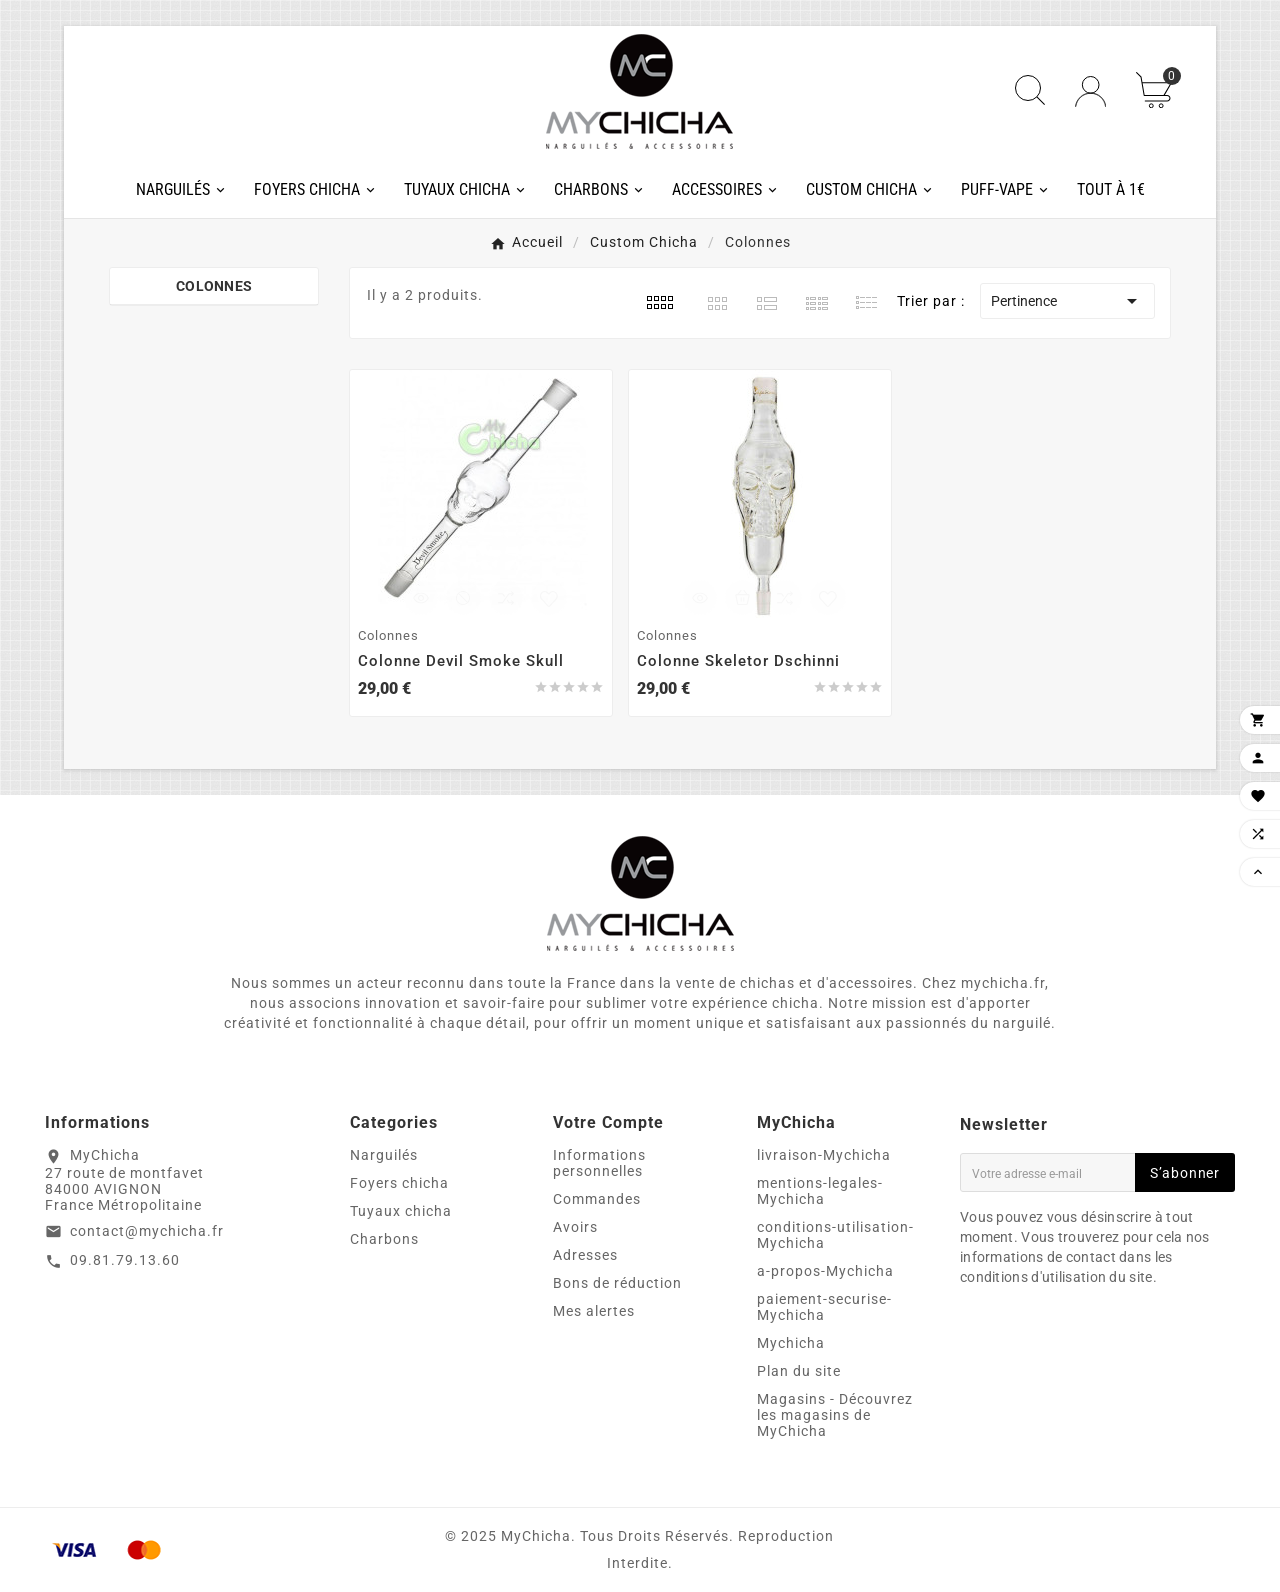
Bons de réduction (617, 1283)
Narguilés (384, 1155)
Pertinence (1067, 301)
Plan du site (799, 1371)
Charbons (384, 1239)
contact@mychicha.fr (147, 1231)
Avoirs (575, 1227)
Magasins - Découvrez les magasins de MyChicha (835, 1415)
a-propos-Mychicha (825, 1271)
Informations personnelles (599, 1163)
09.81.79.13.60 (125, 1260)
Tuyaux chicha (401, 1211)
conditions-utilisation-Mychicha (835, 1235)
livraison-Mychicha (824, 1155)
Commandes (597, 1199)
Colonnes (214, 286)
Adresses (585, 1255)
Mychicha (791, 1343)
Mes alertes (594, 1311)
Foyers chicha (399, 1183)
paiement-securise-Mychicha (824, 1307)
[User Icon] (1090, 91)
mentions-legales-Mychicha (820, 1191)
